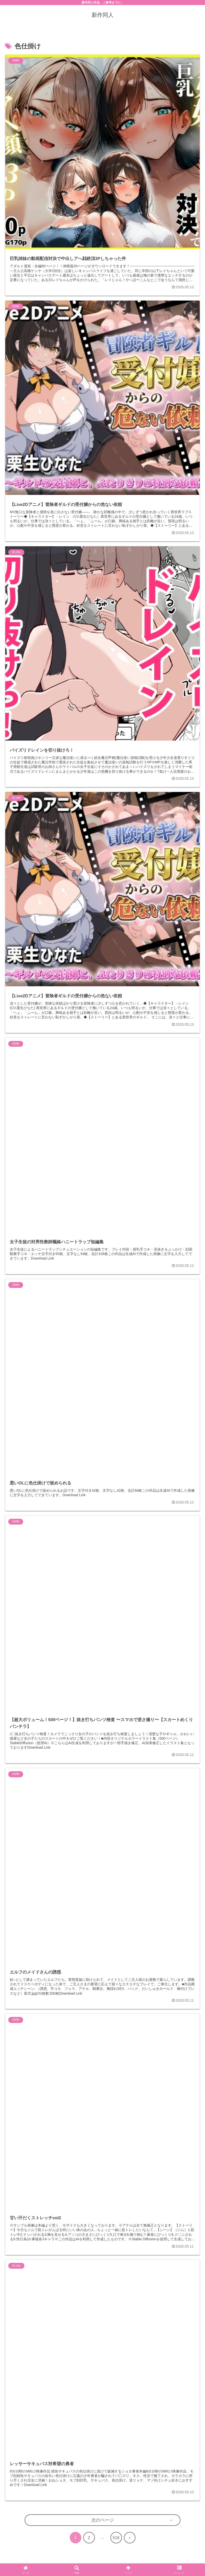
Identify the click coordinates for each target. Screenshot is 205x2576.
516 (116, 2538)
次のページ (102, 2520)
